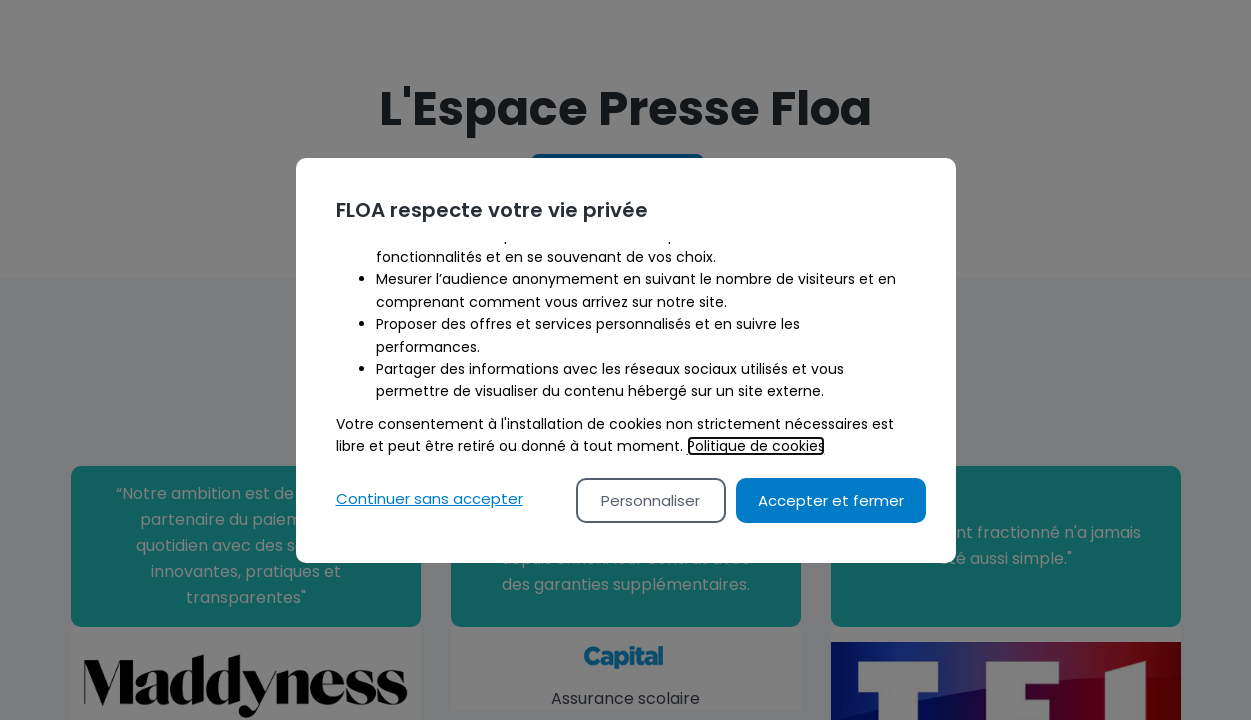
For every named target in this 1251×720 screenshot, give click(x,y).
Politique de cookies (756, 446)
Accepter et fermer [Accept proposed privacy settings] (831, 500)
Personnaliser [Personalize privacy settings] (650, 500)
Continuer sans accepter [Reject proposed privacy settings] (429, 498)
